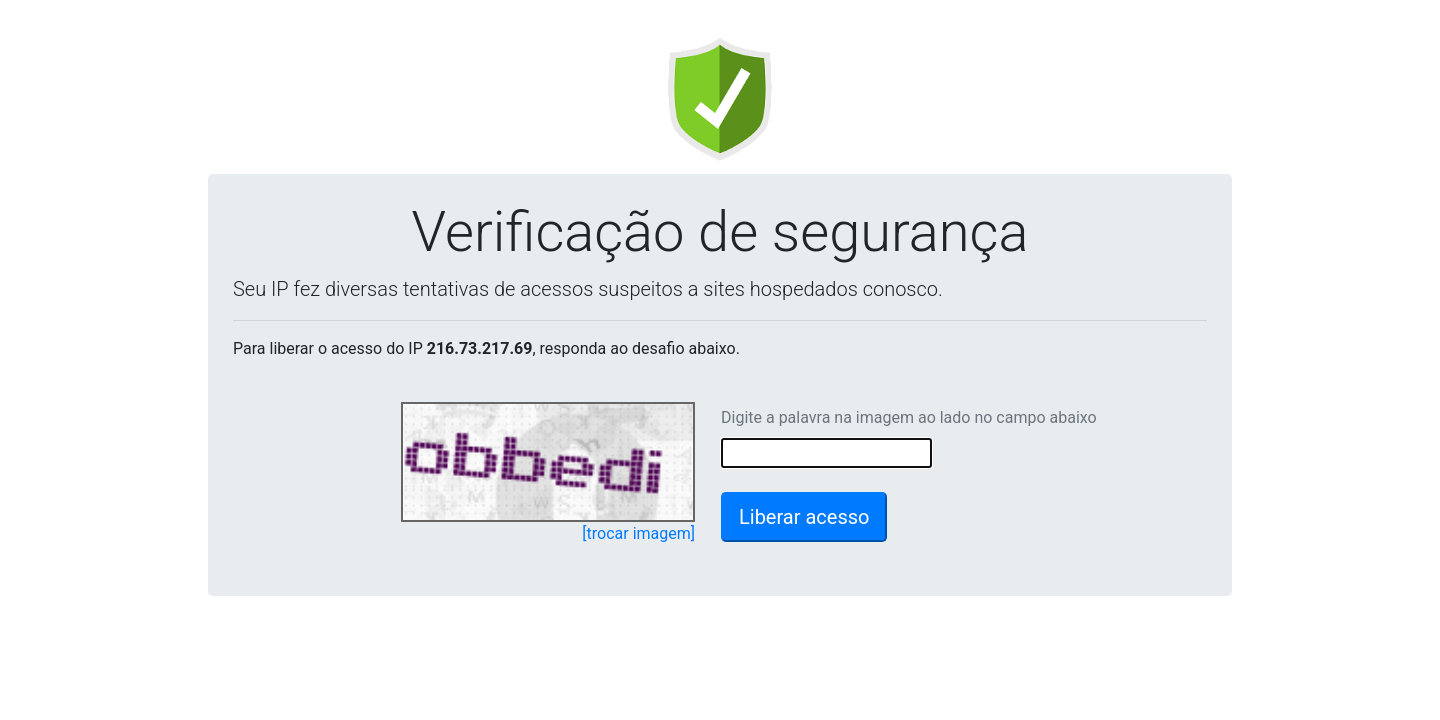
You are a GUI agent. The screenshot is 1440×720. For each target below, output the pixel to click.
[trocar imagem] (638, 533)
